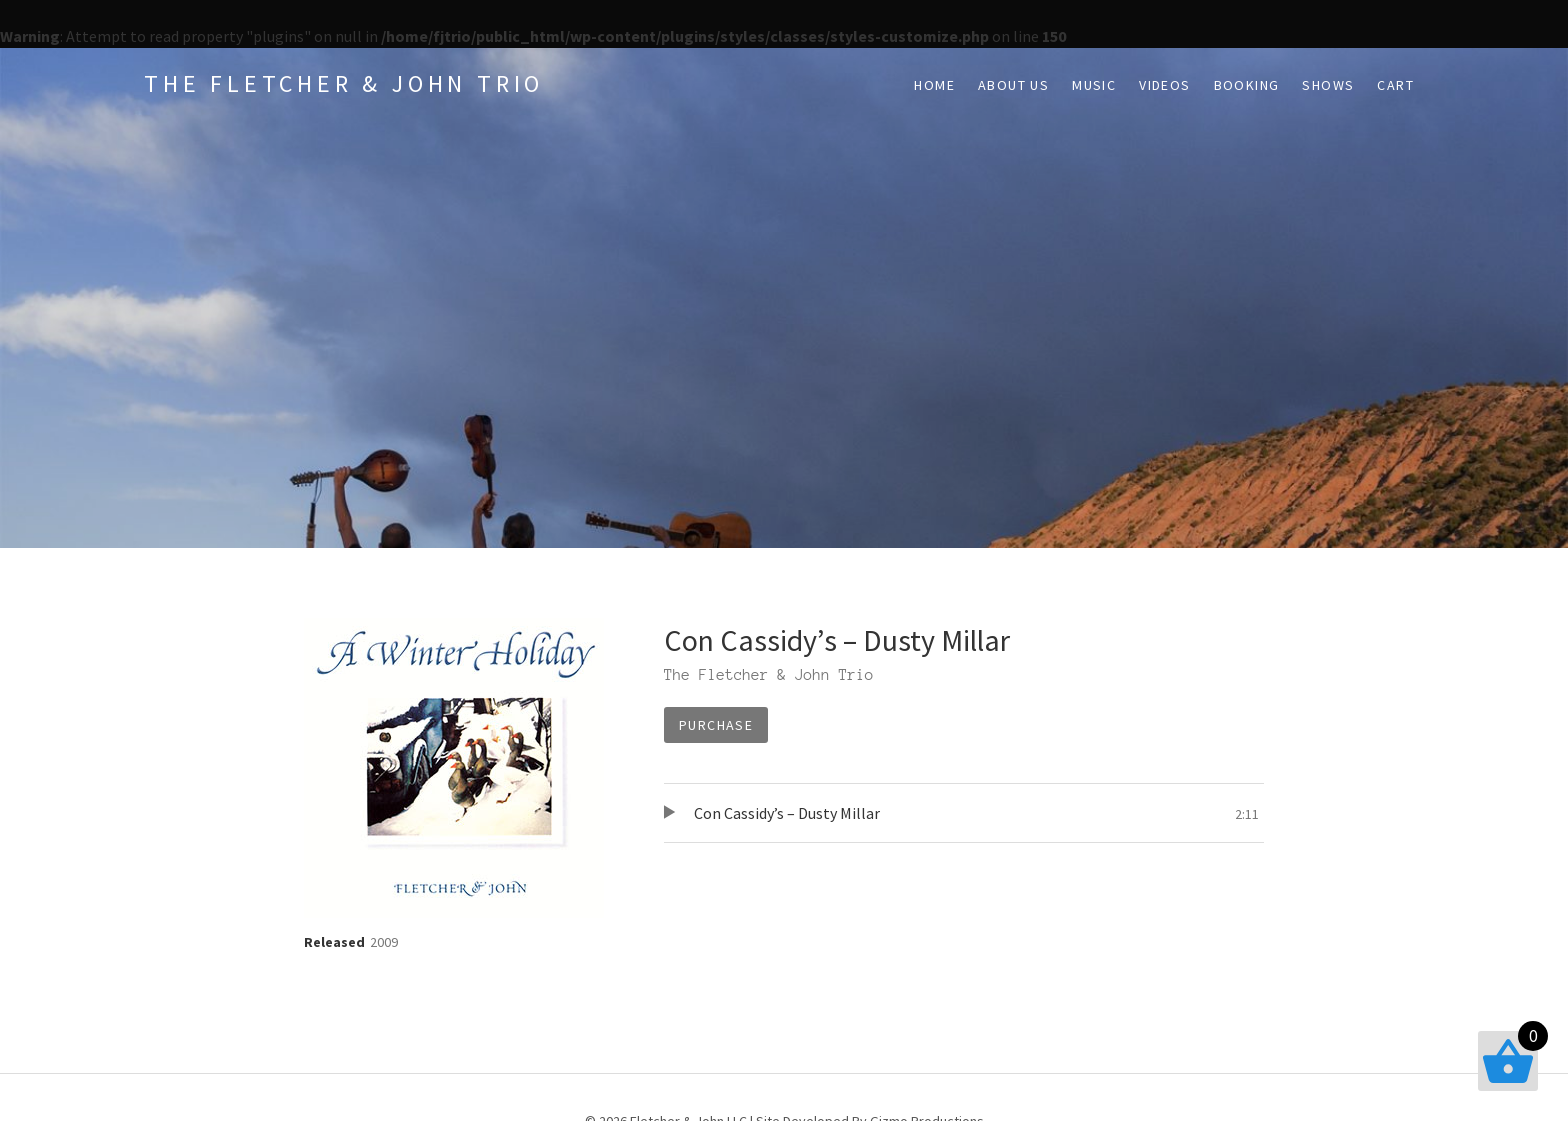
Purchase (716, 725)
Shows (1328, 85)
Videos (1164, 85)
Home (934, 85)
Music (1094, 85)
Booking (1247, 85)
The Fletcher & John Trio (344, 83)
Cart (1395, 85)
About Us (1013, 85)
